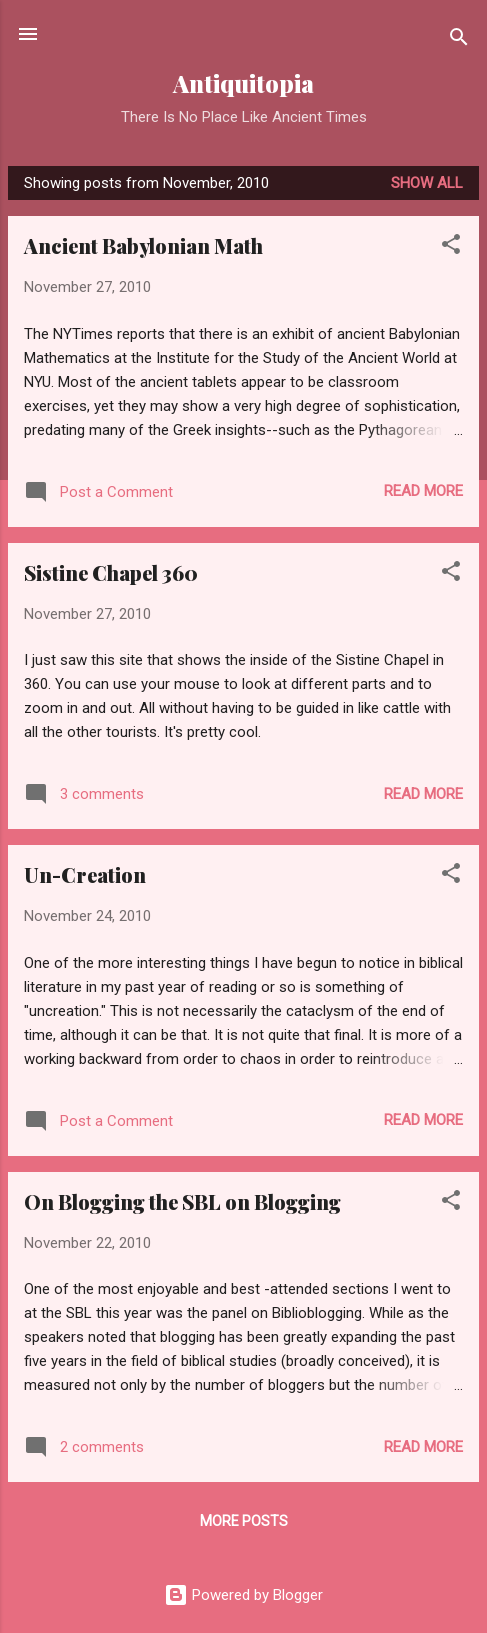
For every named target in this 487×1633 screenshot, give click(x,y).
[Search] (459, 40)
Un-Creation (85, 874)
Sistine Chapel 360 (111, 572)
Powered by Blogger (243, 1595)
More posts (244, 1521)
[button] (451, 247)
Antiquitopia (243, 83)
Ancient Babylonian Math (143, 245)
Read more (423, 491)
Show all (427, 183)
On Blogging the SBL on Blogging (182, 1201)
